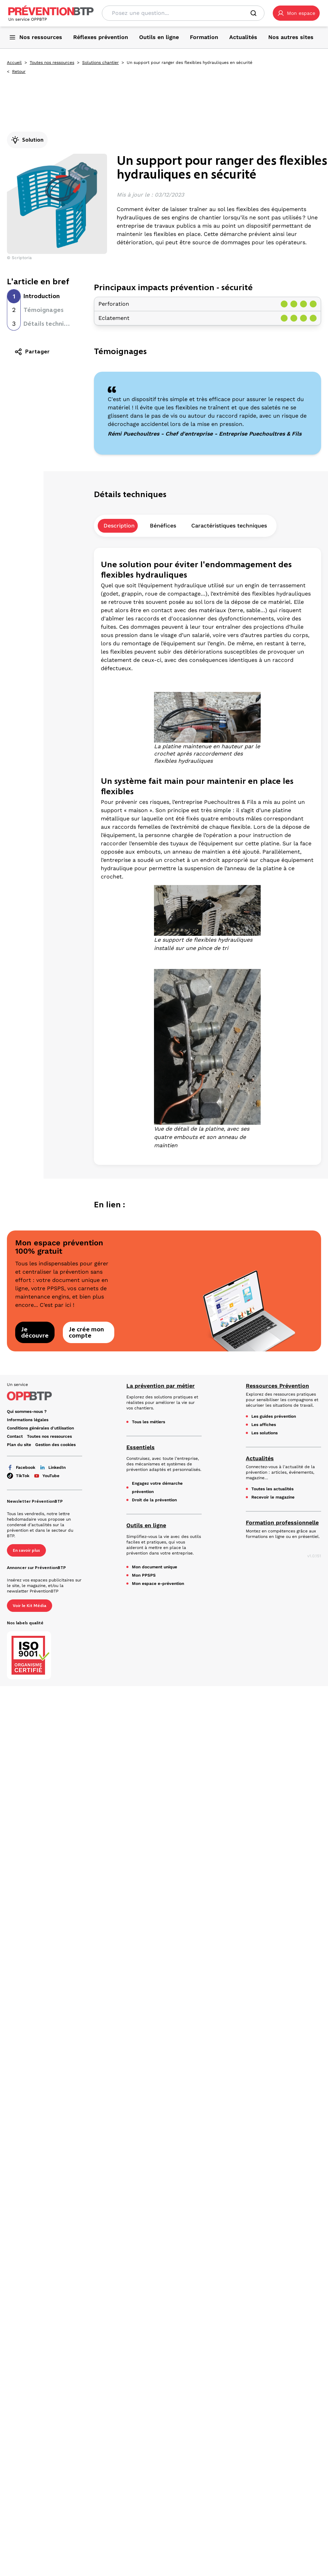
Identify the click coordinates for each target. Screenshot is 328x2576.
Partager (32, 352)
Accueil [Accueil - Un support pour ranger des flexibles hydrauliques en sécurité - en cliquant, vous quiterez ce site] (14, 62)
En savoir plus (26, 1550)
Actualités (260, 1458)
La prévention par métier (160, 1385)
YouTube (46, 1476)
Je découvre (35, 1332)
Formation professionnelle (282, 1522)
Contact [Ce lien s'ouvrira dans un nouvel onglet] (15, 1436)
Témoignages (43, 309)
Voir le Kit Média (29, 1606)
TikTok (18, 1476)
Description (119, 525)
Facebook (21, 1467)
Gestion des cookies (55, 1444)
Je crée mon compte (86, 1332)
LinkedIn (52, 1467)
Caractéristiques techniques (229, 525)
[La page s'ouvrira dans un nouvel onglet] (296, 13)
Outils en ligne (146, 1525)
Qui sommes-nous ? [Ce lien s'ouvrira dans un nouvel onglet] (27, 1411)
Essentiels (140, 1447)
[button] (296, 13)
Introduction (41, 296)
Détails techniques (50, 323)
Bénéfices (163, 525)
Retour (19, 71)
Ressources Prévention (277, 1385)
